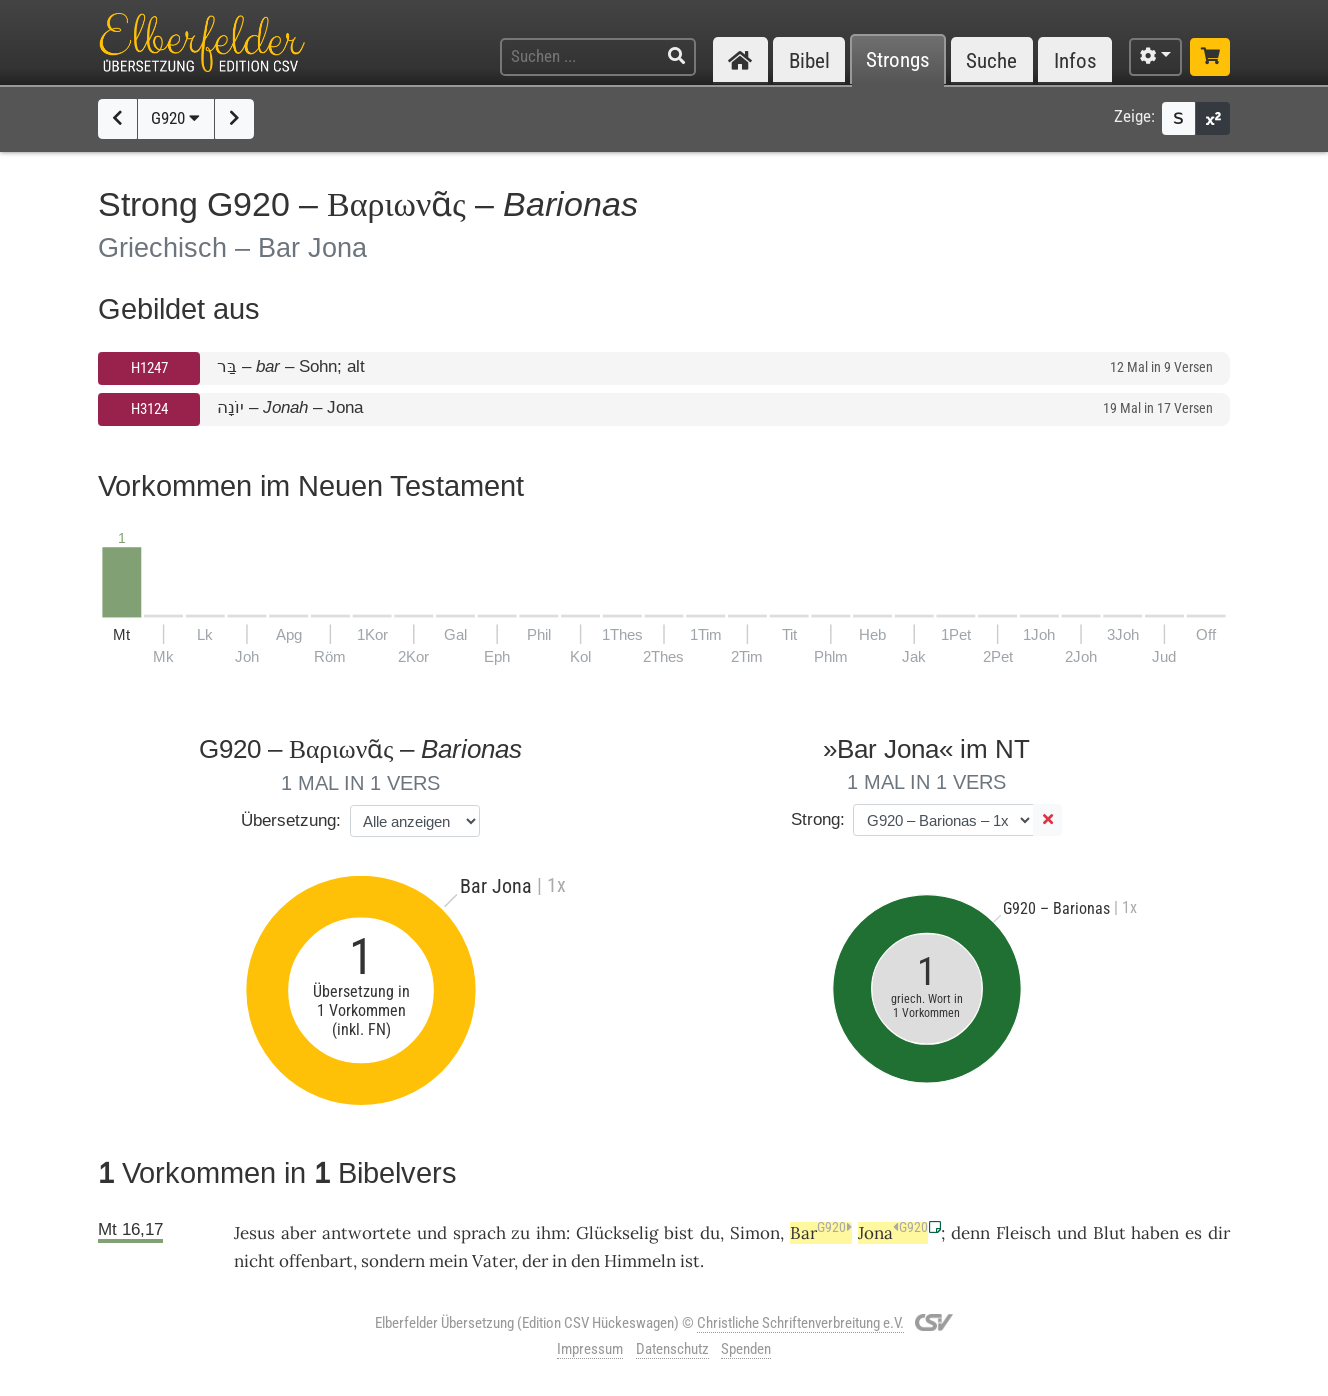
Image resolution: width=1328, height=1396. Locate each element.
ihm (551, 1233)
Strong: (818, 819)
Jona (893, 1233)
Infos (1075, 60)
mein (448, 1261)
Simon (755, 1233)
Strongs (898, 60)
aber (298, 1233)
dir (1219, 1233)
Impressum (590, 1349)
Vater (493, 1261)
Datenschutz (672, 1349)
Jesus (254, 1233)
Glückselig (617, 1233)
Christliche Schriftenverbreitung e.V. (800, 1323)
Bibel (809, 60)
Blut (1109, 1233)
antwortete (366, 1233)
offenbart (316, 1261)
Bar (821, 1233)
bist (679, 1233)
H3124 (149, 409)
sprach (479, 1233)
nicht (254, 1261)
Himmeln (640, 1261)
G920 (175, 118)
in (559, 1261)
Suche (991, 60)
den (585, 1261)
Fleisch (1023, 1233)
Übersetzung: (291, 820)
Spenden (746, 1349)
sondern (393, 1261)
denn (970, 1233)
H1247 (149, 368)
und (1072, 1233)
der (535, 1261)
